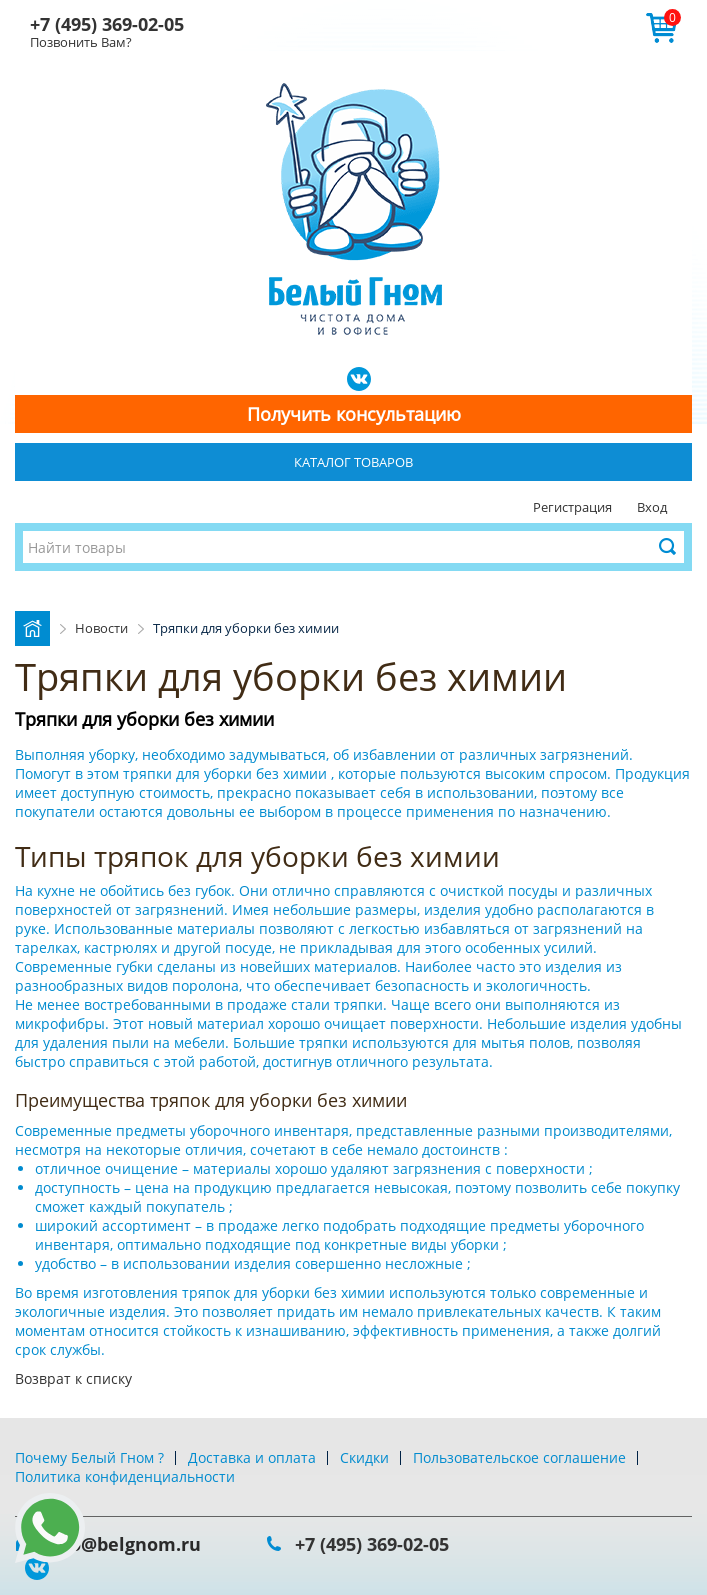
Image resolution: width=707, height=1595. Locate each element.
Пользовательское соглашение (519, 1457)
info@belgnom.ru (123, 1544)
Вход (652, 507)
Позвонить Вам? (81, 42)
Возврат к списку (73, 1378)
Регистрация (572, 507)
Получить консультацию (354, 414)
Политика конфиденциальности (125, 1476)
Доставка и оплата (252, 1457)
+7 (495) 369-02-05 (107, 24)
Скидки (364, 1457)
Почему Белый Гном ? (89, 1457)
